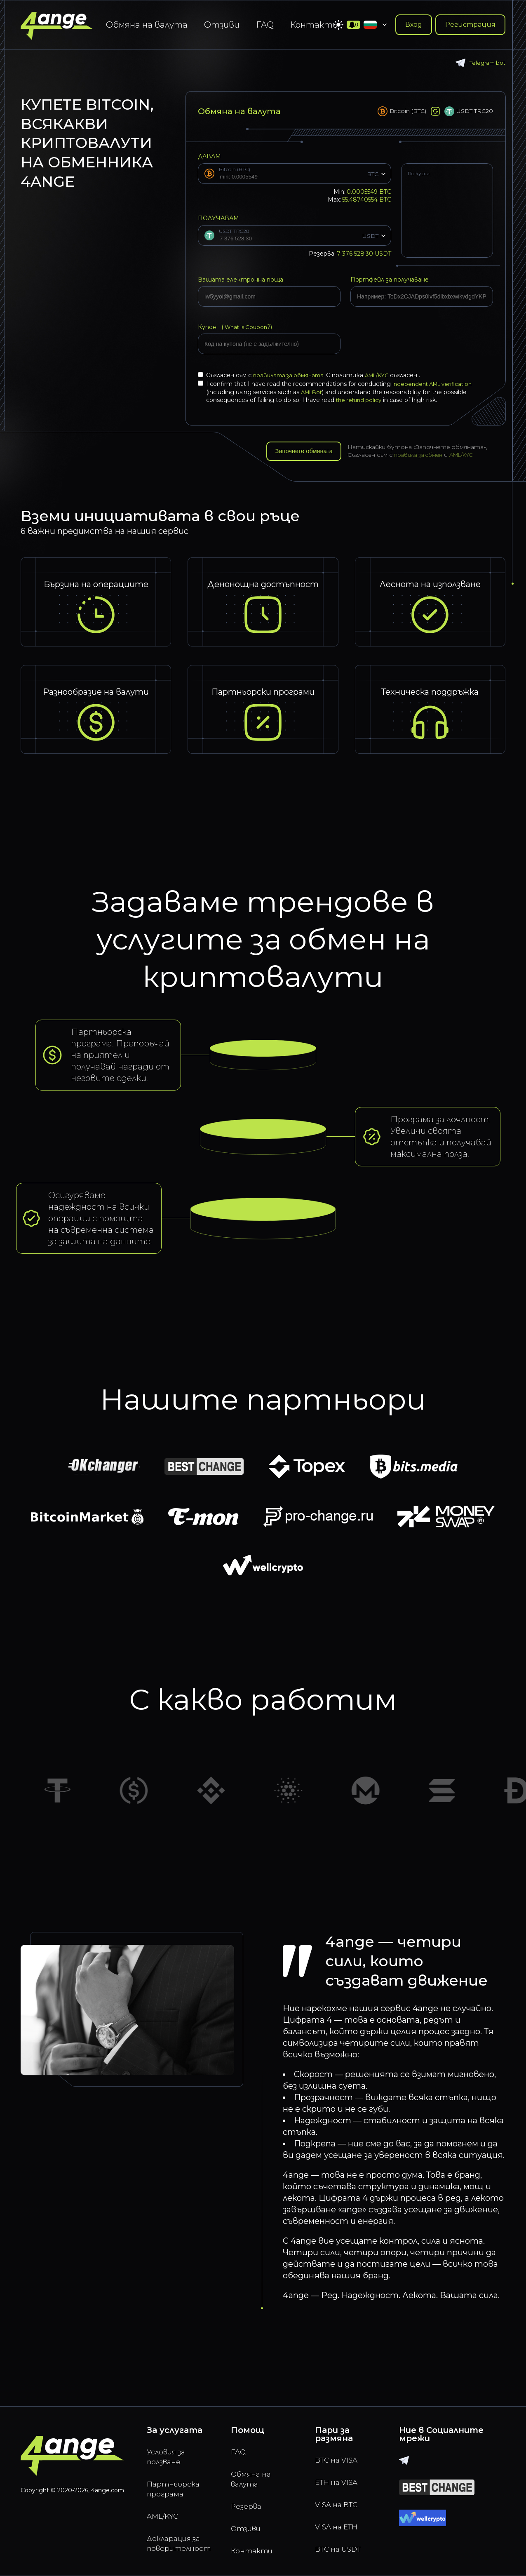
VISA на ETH (340, 2523)
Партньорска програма (177, 2484)
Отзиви (222, 25)
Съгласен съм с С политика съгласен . (313, 375)
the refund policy (360, 400)
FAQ (265, 25)
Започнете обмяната (307, 453)
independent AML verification (435, 384)
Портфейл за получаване (389, 279)
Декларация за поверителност (179, 2543)
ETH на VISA (340, 2475)
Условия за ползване (169, 2448)
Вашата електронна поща (240, 279)
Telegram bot (479, 63)
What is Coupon (247, 327)
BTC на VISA (340, 2451)
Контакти (314, 25)
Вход (413, 24)
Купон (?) (237, 327)
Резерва (248, 2502)
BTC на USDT (342, 2547)
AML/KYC (384, 375)
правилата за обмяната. (292, 375)
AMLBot (313, 392)
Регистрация (470, 24)
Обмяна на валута (147, 25)
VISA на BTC (340, 2499)
